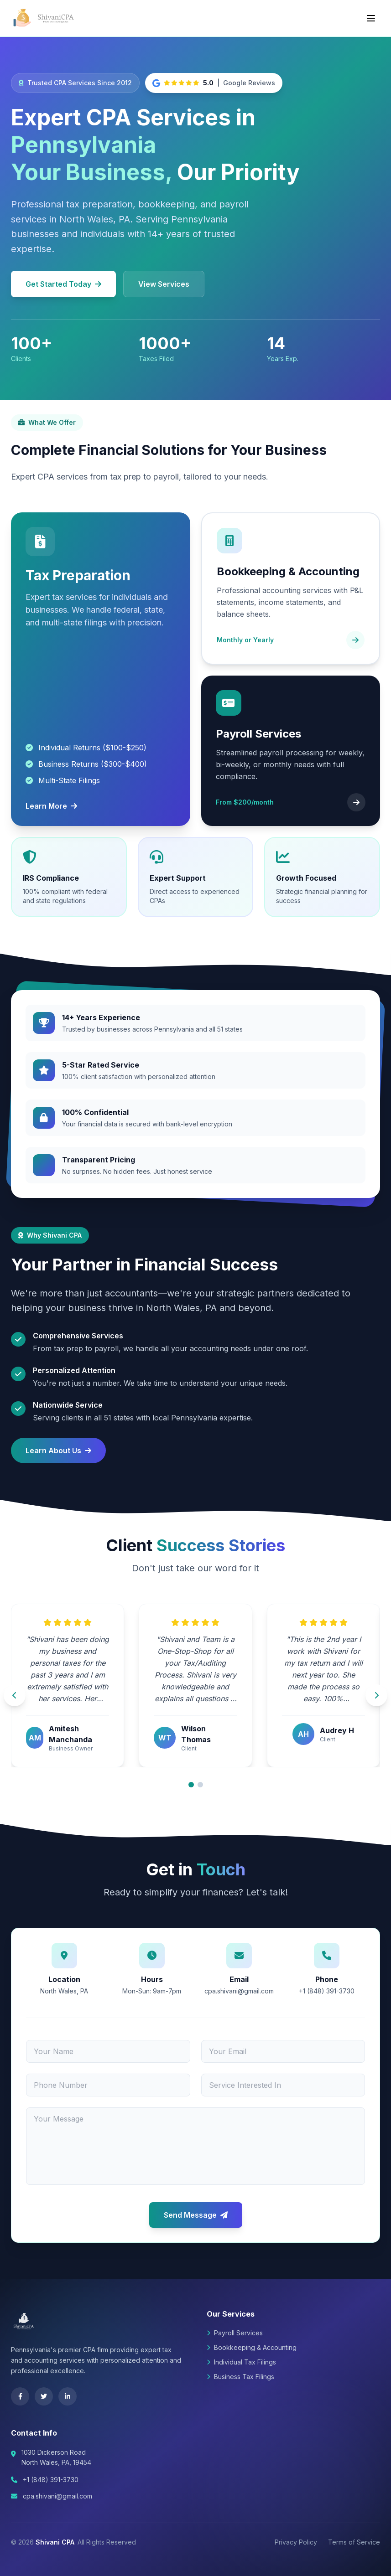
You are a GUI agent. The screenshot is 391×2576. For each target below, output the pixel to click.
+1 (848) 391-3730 (50, 2479)
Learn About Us (58, 1450)
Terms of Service (354, 2542)
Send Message (196, 2215)
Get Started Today (63, 284)
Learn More (51, 805)
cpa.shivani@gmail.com (57, 2496)
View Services (163, 284)
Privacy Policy (296, 2542)
